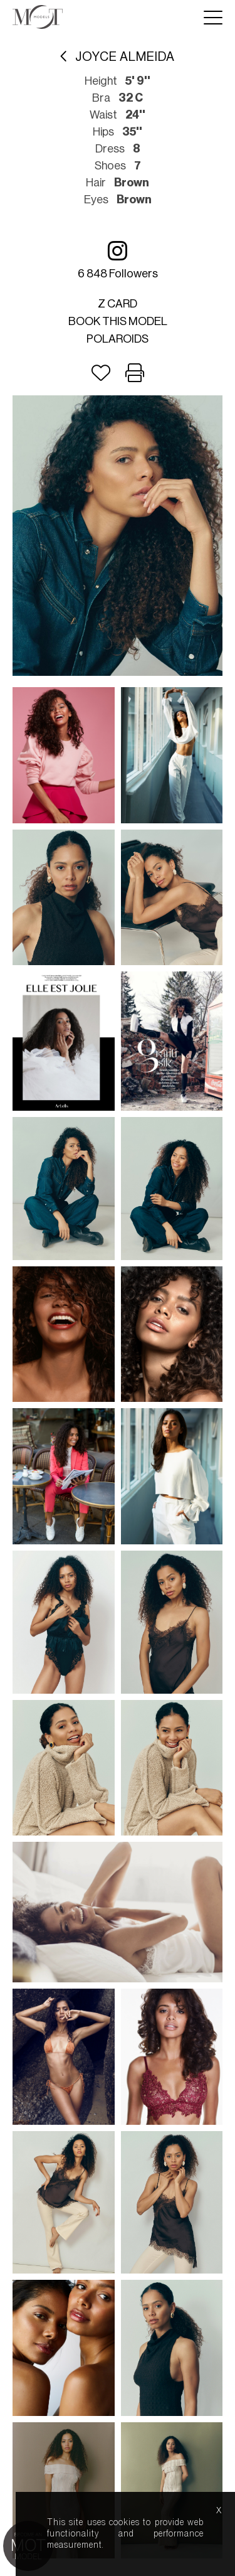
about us (131, 1655)
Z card (117, 303)
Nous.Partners (164, 1703)
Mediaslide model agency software (118, 1692)
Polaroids (117, 339)
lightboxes (70, 1655)
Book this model (117, 321)
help (178, 1655)
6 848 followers (118, 259)
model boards (117, 1671)
